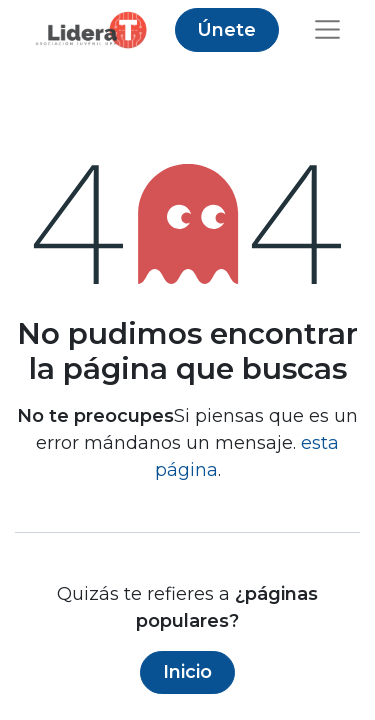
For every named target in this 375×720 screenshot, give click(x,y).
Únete (226, 30)
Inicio (187, 672)
